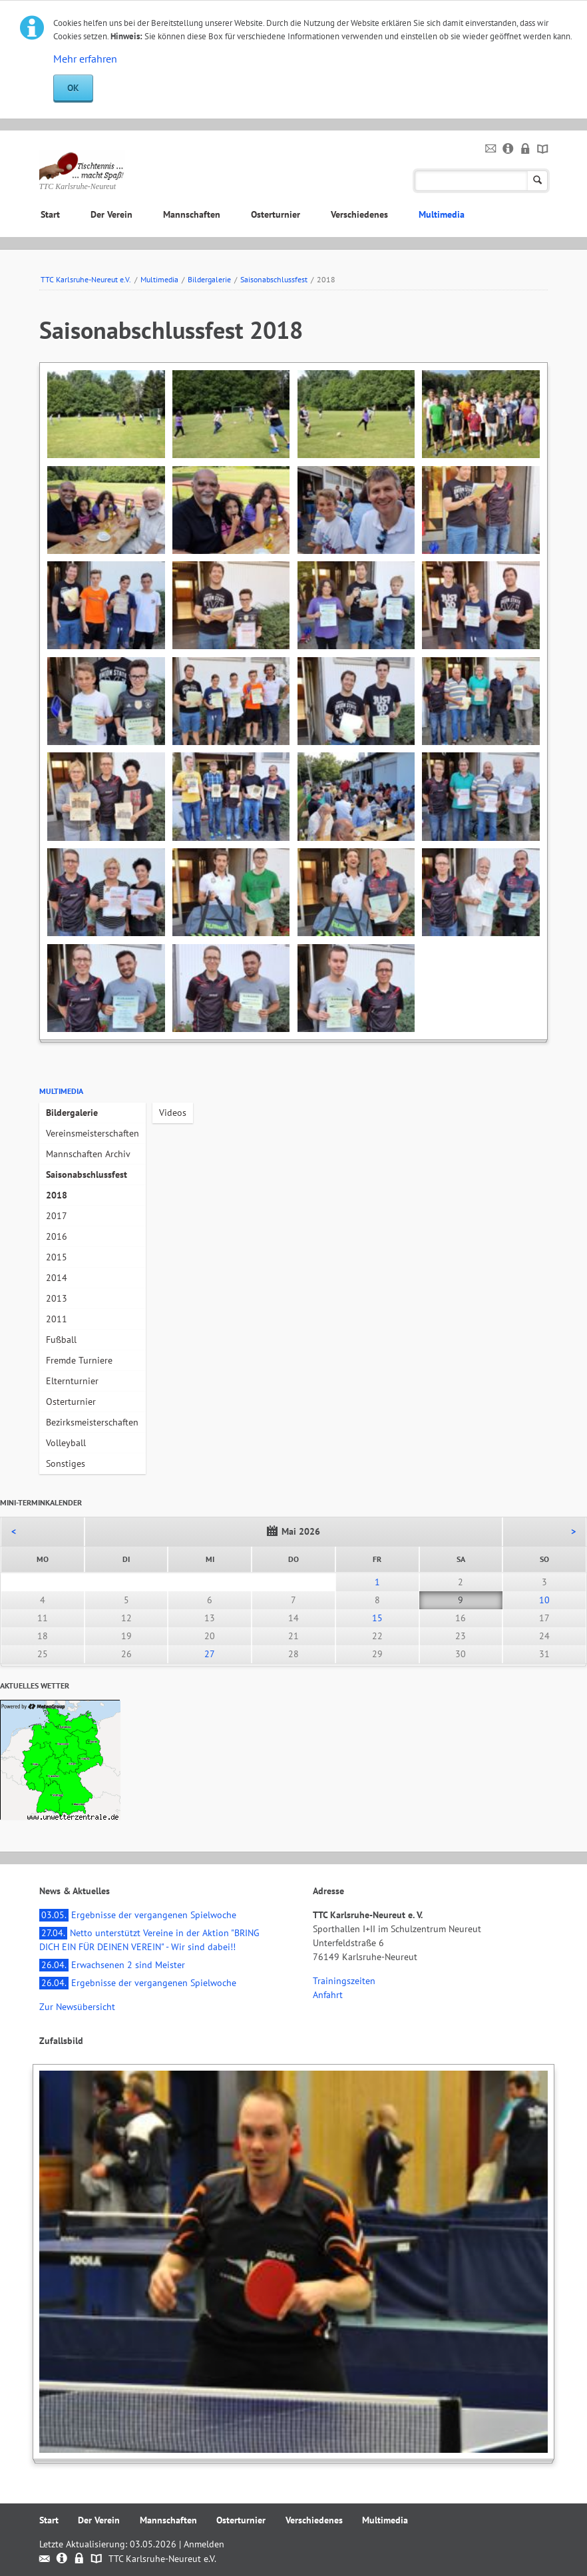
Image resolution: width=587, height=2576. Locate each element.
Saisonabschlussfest (273, 279)
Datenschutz (525, 149)
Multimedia (442, 214)
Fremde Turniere (79, 1360)
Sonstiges (65, 1463)
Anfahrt (328, 1995)
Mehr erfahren (85, 58)
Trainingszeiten (344, 1981)
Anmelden (204, 2544)
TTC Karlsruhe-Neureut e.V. (86, 279)
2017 (56, 1216)
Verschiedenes (359, 214)
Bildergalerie (209, 279)
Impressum (508, 149)
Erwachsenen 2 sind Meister (112, 1965)
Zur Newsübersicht (77, 2007)
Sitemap (542, 149)
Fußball (61, 1340)
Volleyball (66, 1443)
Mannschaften (191, 214)
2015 (56, 1257)
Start (50, 214)
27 (209, 1654)
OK (73, 88)
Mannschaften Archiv (88, 1154)
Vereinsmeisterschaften (92, 1133)
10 (544, 1600)
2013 (56, 1298)
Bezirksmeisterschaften (92, 1422)
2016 (56, 1236)
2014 (56, 1278)
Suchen (537, 180)
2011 (56, 1319)
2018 (56, 1195)
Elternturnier (72, 1381)
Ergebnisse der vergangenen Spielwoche (137, 1915)
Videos (172, 1113)
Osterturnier (275, 214)
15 (377, 1618)
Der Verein (111, 214)
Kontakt (490, 149)
